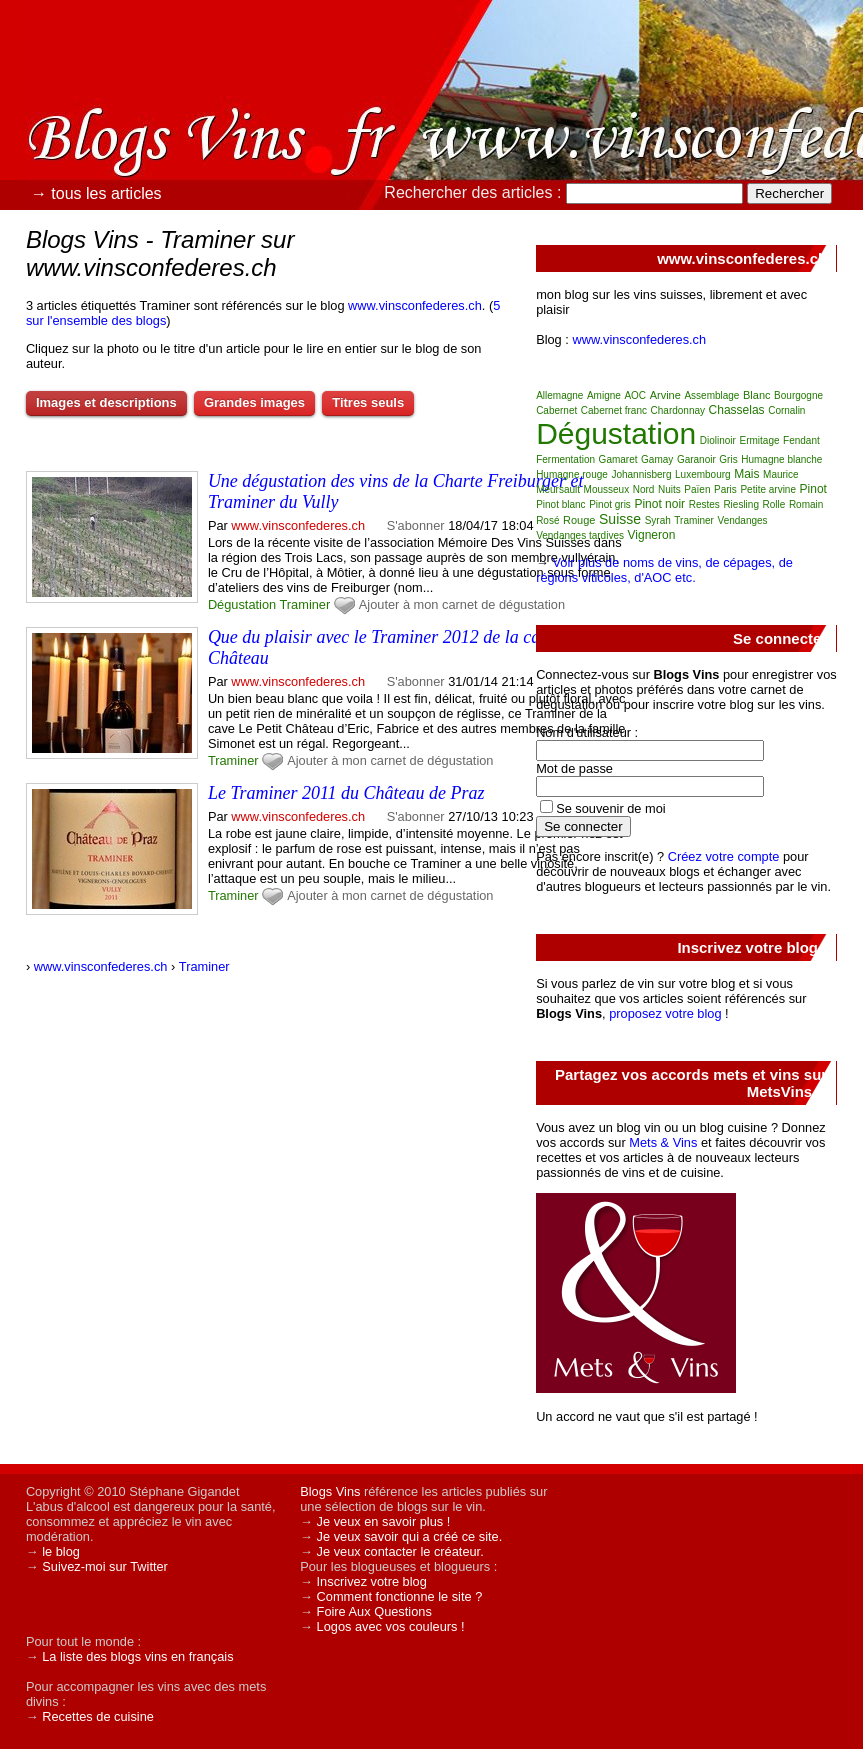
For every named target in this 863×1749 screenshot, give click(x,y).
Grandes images (254, 402)
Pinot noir (659, 504)
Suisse (620, 519)
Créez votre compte (724, 856)
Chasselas (737, 410)
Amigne (604, 395)
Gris (728, 459)
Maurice (781, 474)
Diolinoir (718, 440)
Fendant (801, 440)
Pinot (813, 489)
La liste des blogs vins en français (137, 1656)
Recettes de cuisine (98, 1716)
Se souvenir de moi (611, 808)
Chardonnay (678, 410)
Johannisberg (641, 474)
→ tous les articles (96, 193)
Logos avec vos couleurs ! (391, 1626)
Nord (644, 489)
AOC (635, 395)
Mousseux (607, 489)
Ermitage (759, 440)
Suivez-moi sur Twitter (105, 1566)
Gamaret (618, 459)
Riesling (741, 504)
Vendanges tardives (580, 535)
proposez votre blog (665, 1013)
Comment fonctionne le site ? (400, 1596)
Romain (806, 504)
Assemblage (711, 395)
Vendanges (743, 520)
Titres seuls (368, 402)
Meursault (558, 489)
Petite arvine (768, 489)
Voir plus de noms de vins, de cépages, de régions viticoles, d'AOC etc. (664, 570)
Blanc (757, 395)
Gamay (657, 459)
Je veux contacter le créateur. (400, 1551)
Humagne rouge (572, 474)
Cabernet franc (614, 410)
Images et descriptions (106, 402)
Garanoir (696, 459)
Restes (704, 504)
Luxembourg (703, 474)
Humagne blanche (781, 459)
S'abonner (416, 525)
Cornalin (786, 410)
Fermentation (565, 459)
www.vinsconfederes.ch (415, 305)
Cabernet (556, 410)
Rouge (579, 520)
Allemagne (559, 395)
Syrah (658, 520)
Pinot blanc (560, 504)
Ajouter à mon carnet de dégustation (462, 604)
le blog (61, 1551)
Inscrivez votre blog (372, 1581)
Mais (746, 474)
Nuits (669, 489)
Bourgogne (798, 395)
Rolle (774, 504)
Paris (725, 489)
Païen (697, 489)
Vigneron (652, 535)
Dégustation (242, 604)
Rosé (547, 520)
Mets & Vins (663, 1142)
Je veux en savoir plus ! (384, 1521)
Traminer (305, 604)
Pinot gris (610, 504)
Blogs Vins (330, 1491)
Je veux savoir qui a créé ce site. (410, 1536)
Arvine (665, 395)
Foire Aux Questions (374, 1611)
